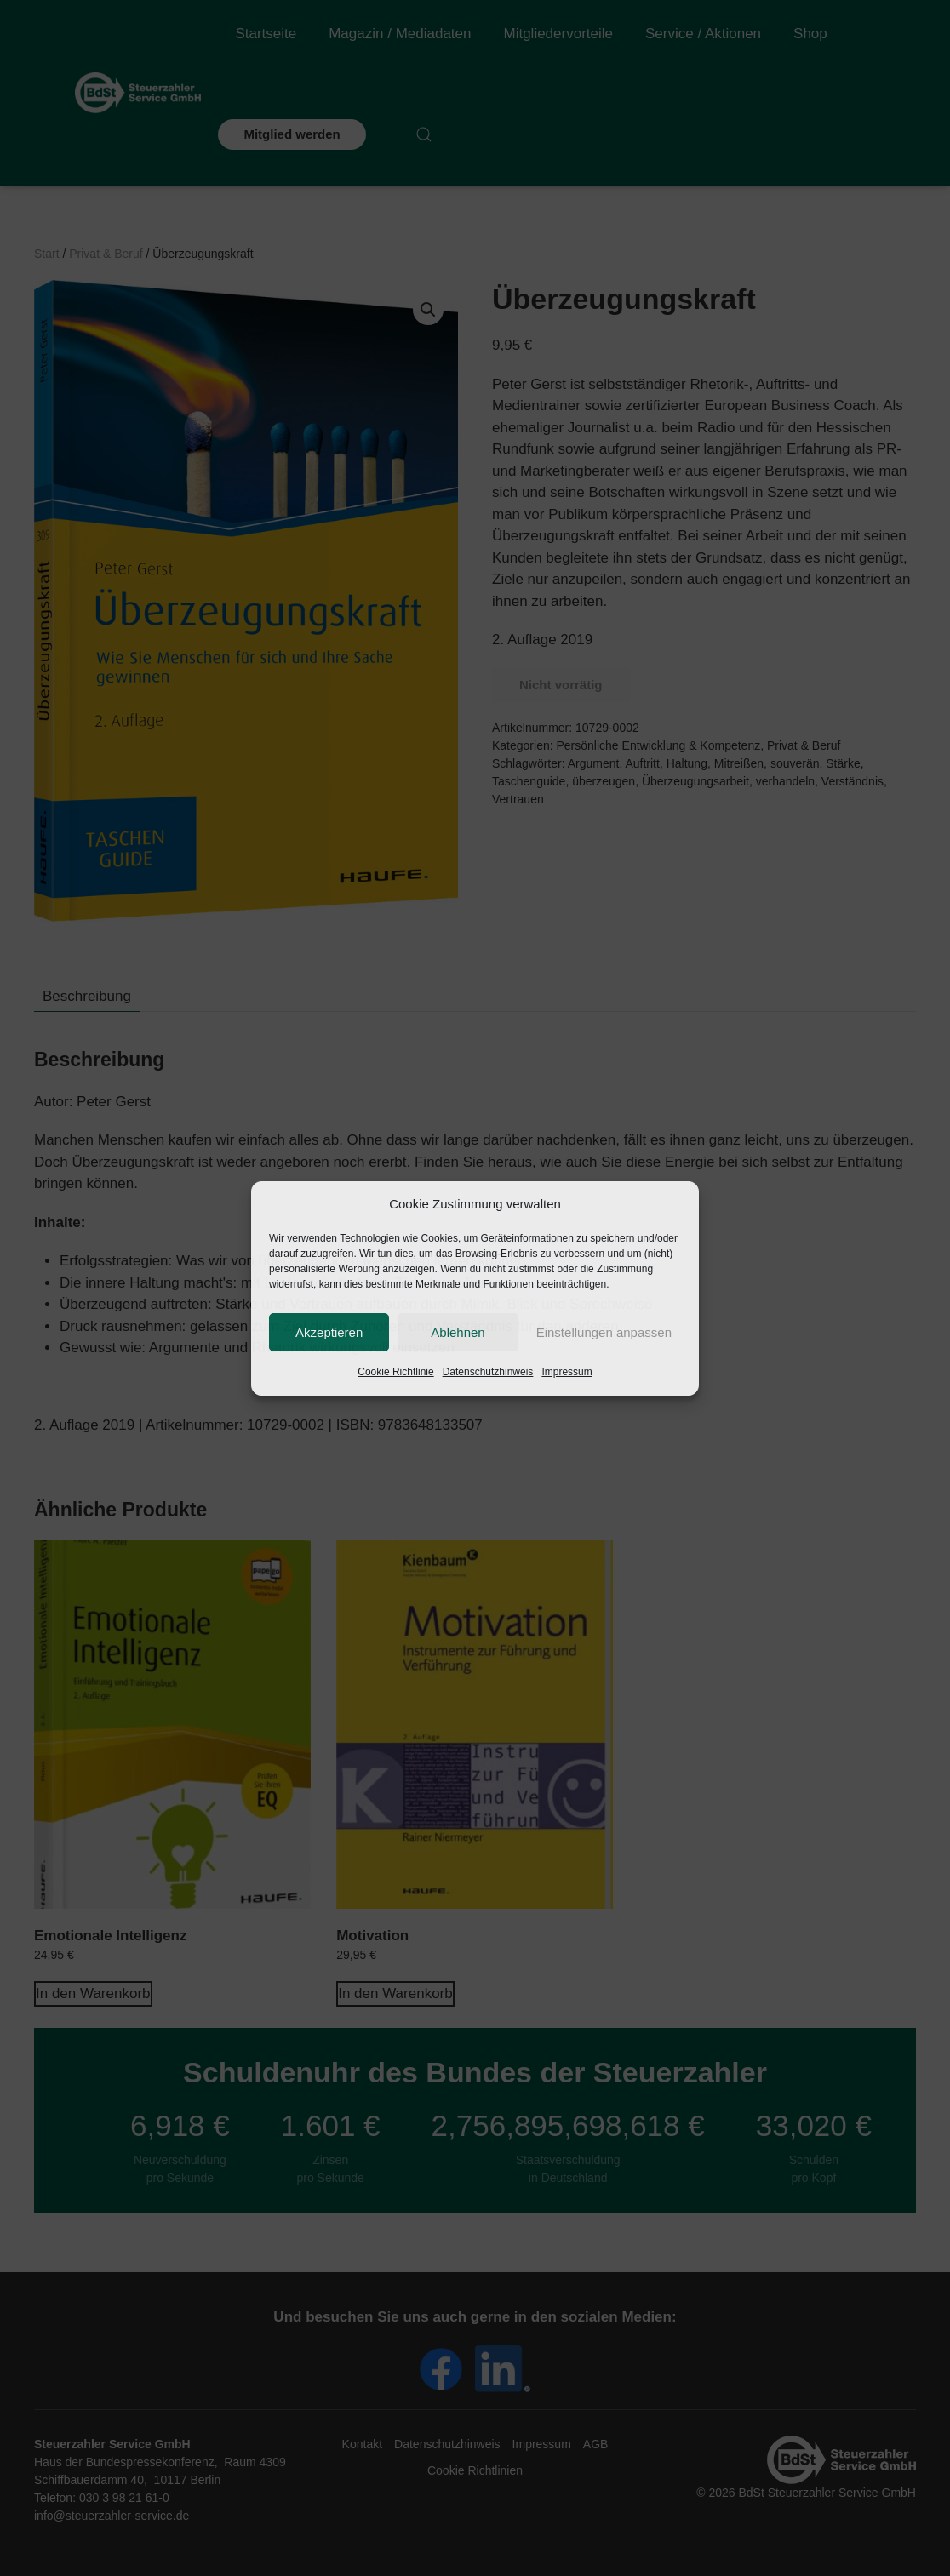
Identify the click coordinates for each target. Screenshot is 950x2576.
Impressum (566, 1372)
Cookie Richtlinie (395, 1372)
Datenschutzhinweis (488, 1372)
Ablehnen (457, 1332)
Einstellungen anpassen (604, 1332)
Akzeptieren (329, 1332)
